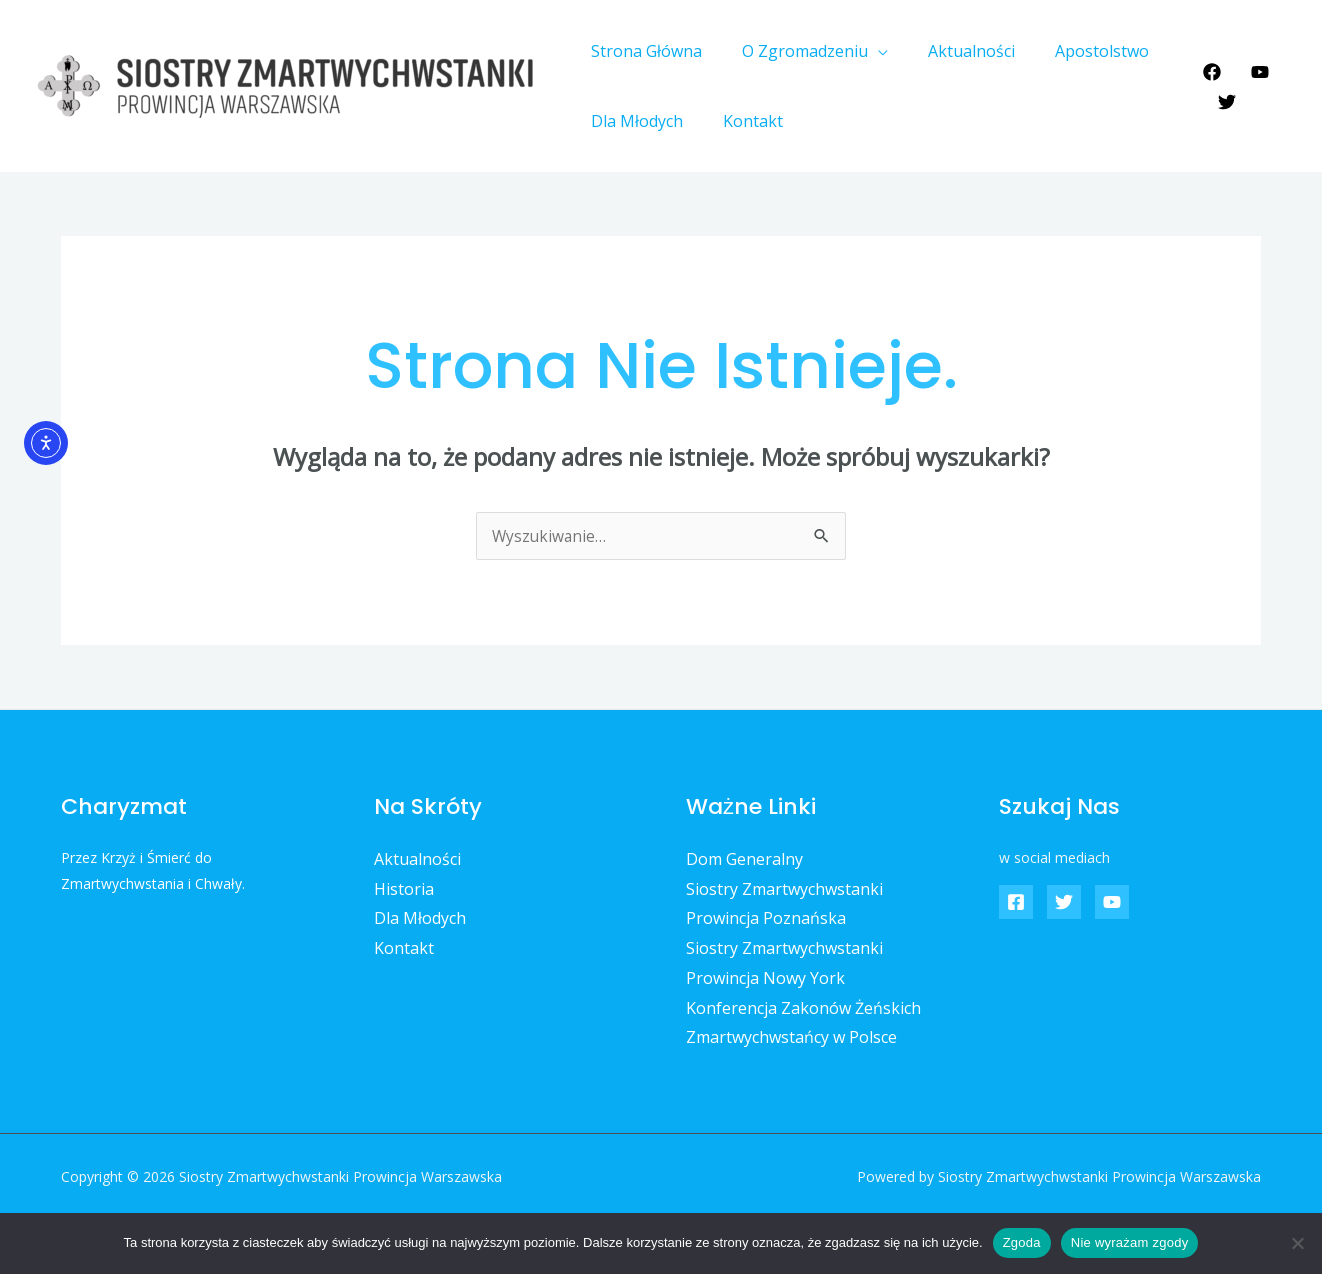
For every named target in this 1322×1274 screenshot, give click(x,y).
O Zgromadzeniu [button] (793, 51)
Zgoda (1022, 1242)
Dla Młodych (633, 121)
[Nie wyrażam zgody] (1297, 1243)
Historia (404, 889)
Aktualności (951, 51)
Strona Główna (642, 51)
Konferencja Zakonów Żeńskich (803, 1008)
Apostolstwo (1074, 51)
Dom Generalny (744, 859)
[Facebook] (1207, 72)
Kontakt (741, 121)
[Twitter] (1222, 102)
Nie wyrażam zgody (1130, 1242)
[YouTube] (1255, 72)
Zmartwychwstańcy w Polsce (791, 1037)
